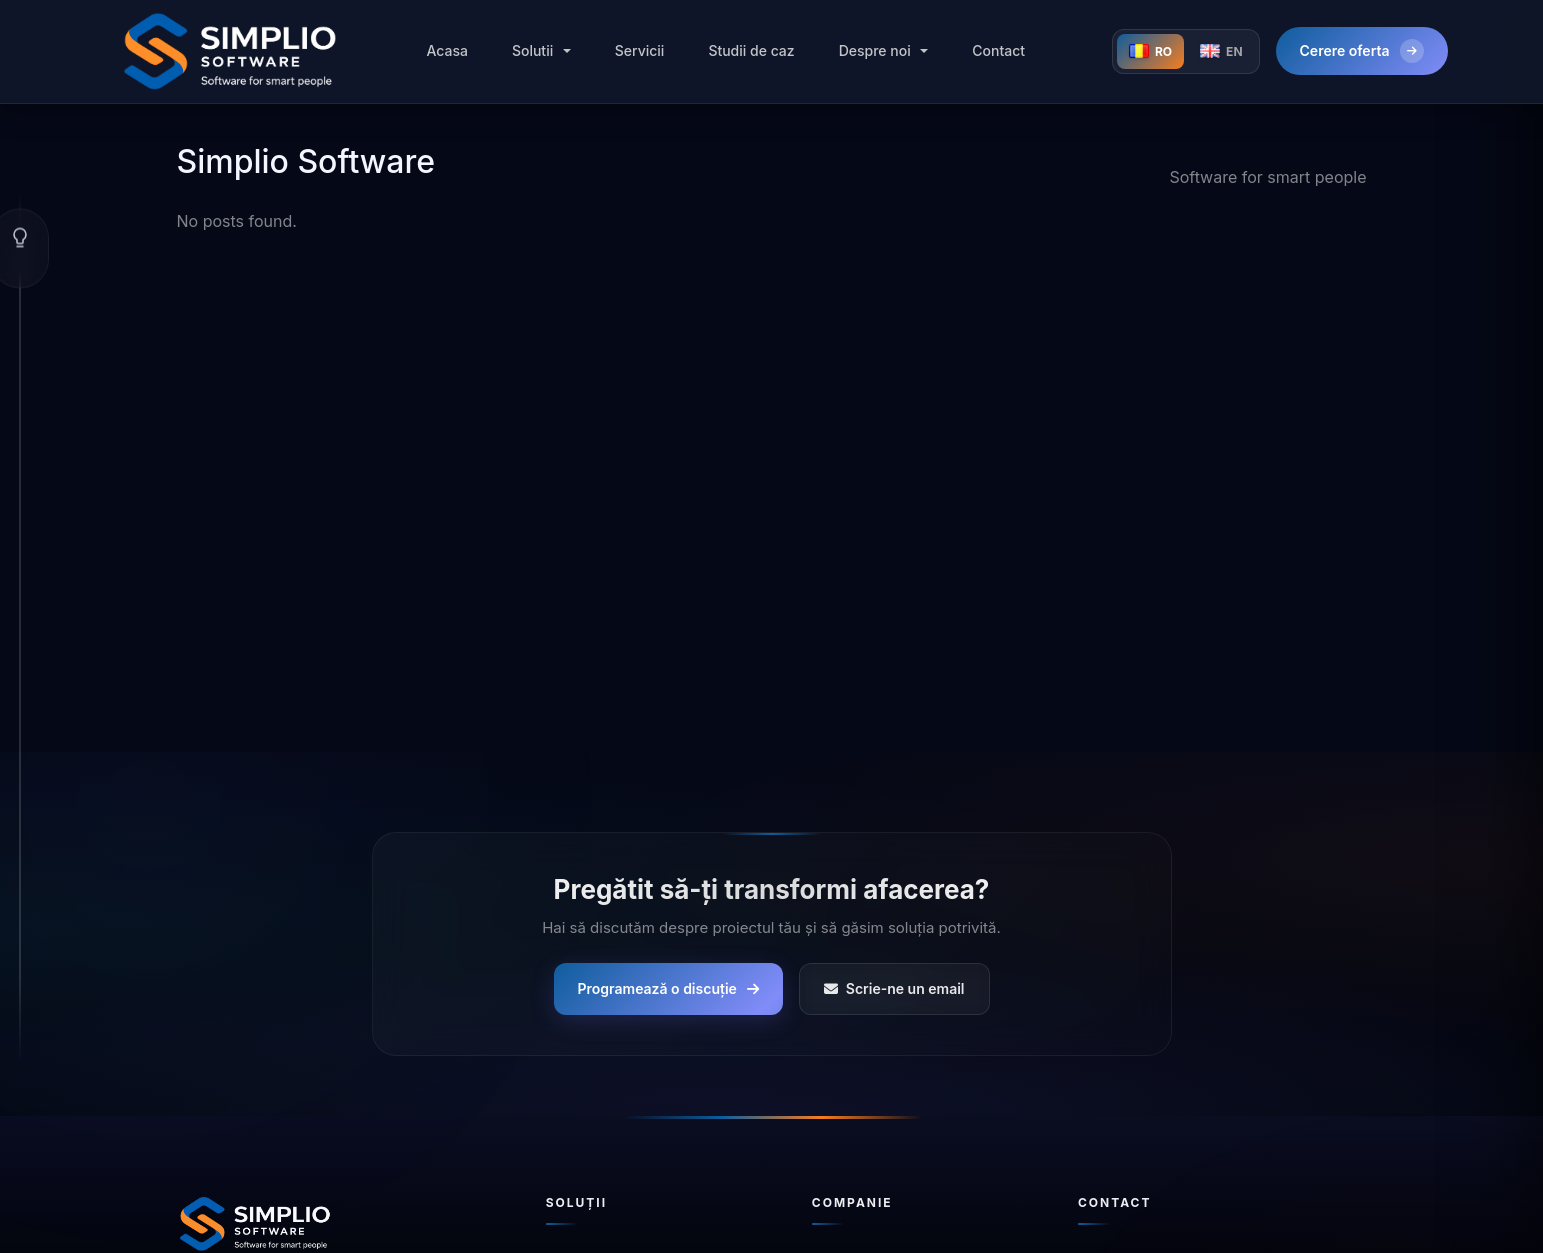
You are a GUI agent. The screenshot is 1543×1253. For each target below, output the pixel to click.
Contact (998, 50)
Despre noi (875, 50)
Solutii (532, 50)
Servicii (640, 50)
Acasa (446, 50)
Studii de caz (751, 50)
